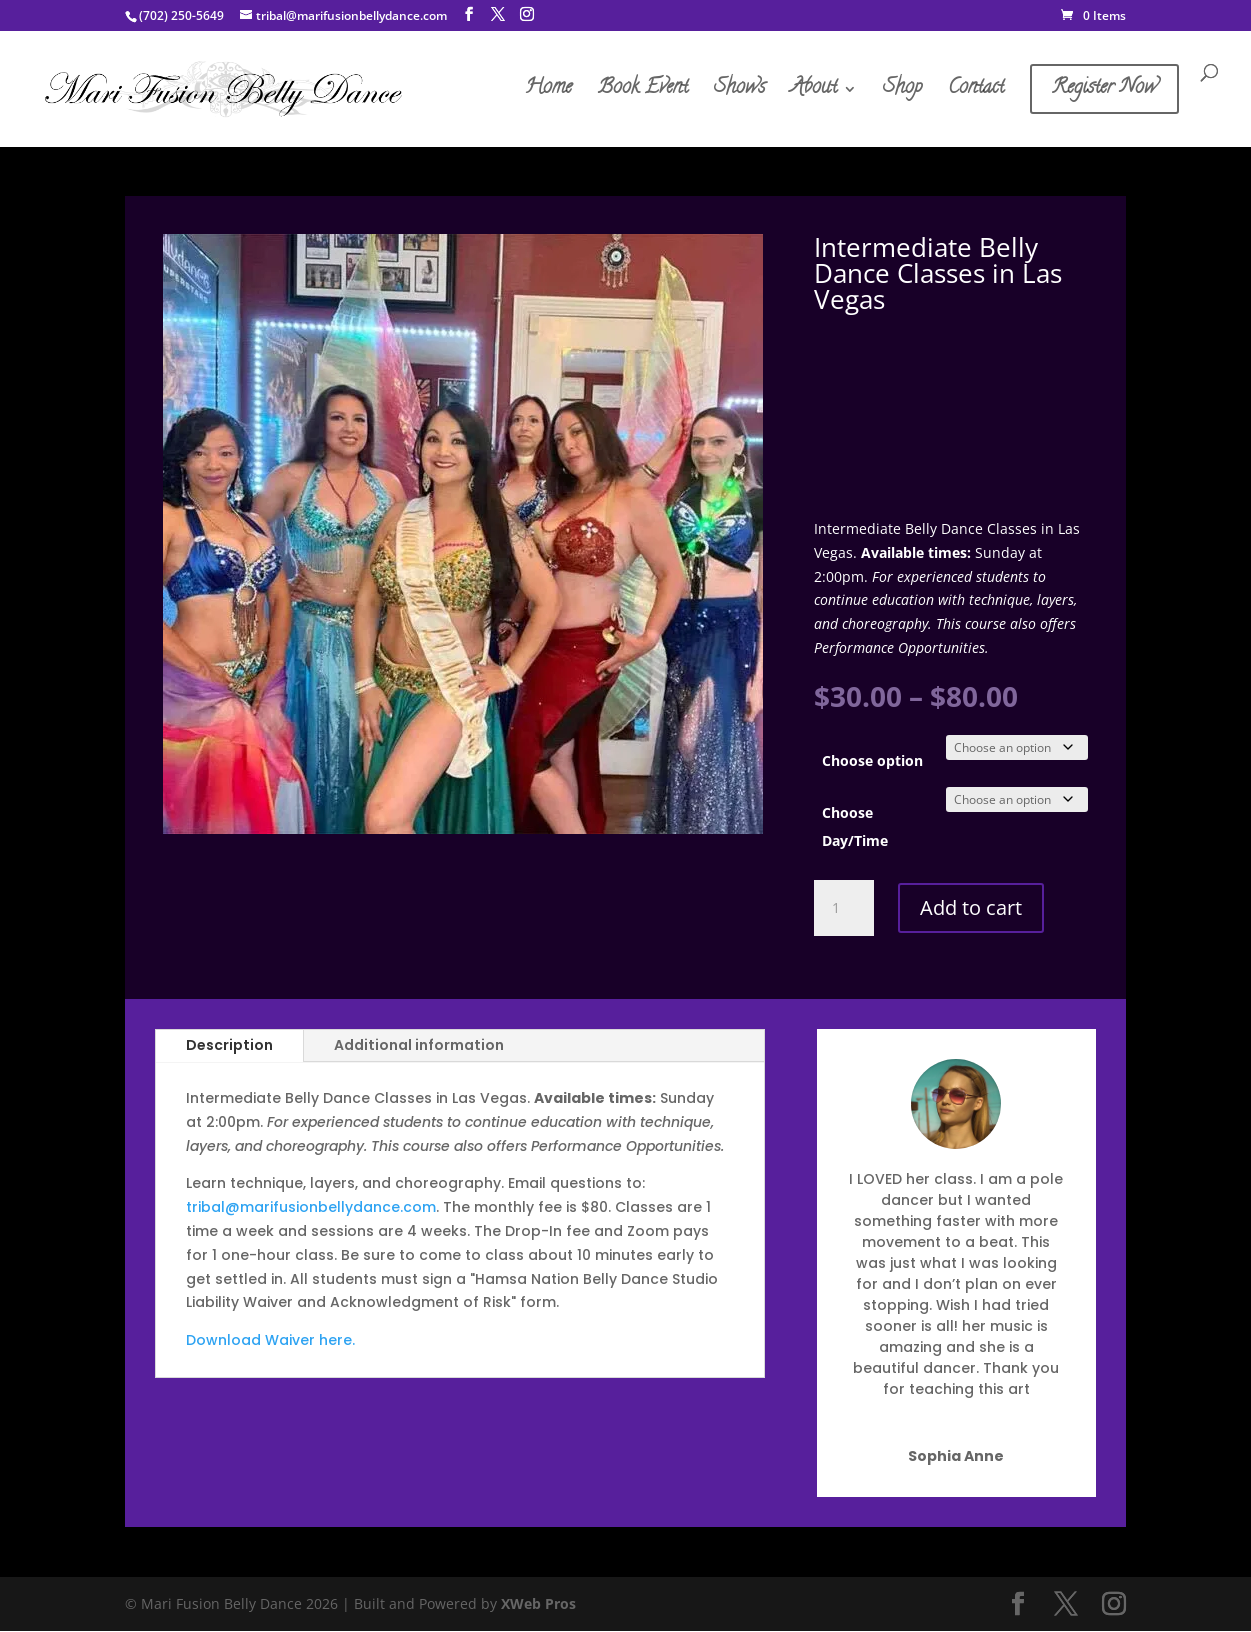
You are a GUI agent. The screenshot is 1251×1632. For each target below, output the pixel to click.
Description (229, 1046)
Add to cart (971, 908)
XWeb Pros (538, 1604)
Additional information (419, 1046)
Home (548, 93)
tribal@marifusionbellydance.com (311, 1208)
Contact (976, 93)
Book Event (643, 93)
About (814, 93)
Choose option (872, 761)
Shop (902, 93)
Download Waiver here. (270, 1341)
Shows (739, 93)
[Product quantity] (844, 909)
